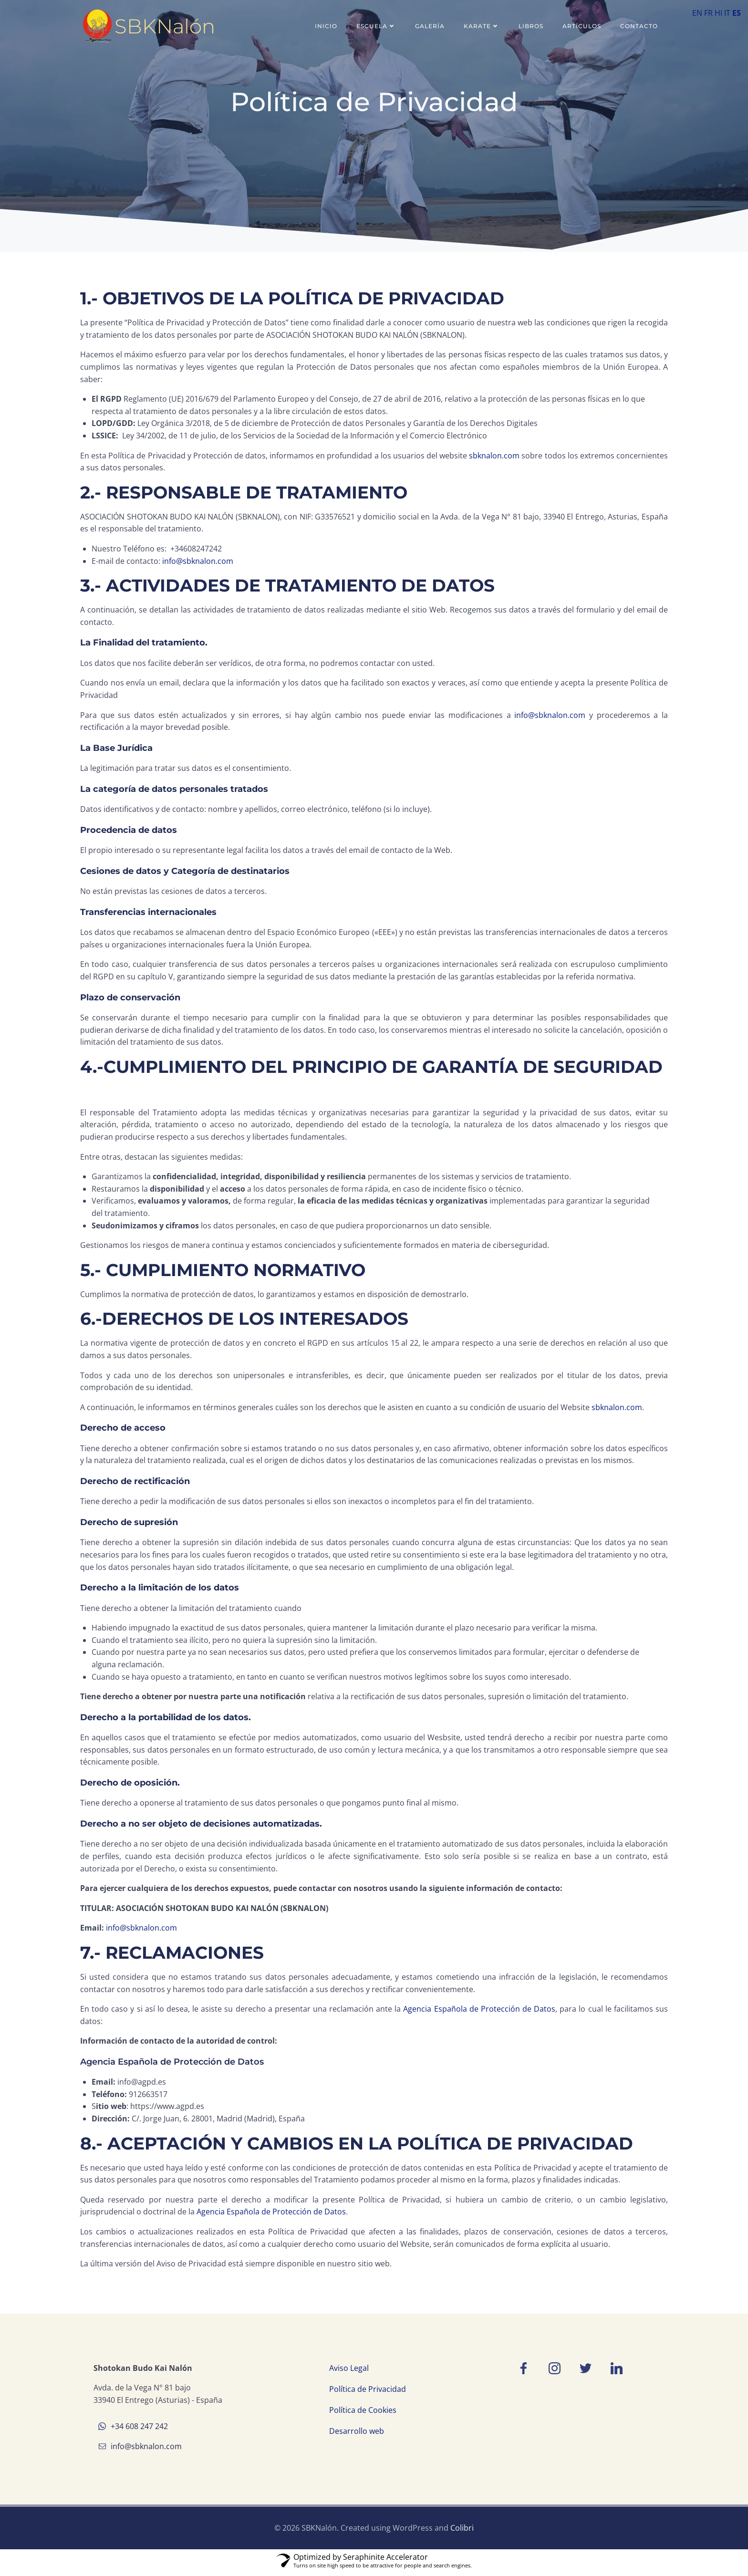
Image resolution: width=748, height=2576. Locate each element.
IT (727, 13)
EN (697, 13)
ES (736, 13)
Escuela (376, 26)
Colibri (462, 2531)
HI (718, 13)
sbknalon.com (494, 456)
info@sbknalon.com (197, 562)
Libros (531, 26)
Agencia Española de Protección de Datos (479, 2010)
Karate (482, 26)
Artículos (582, 26)
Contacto (639, 26)
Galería (430, 26)
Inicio (326, 26)
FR (708, 13)
